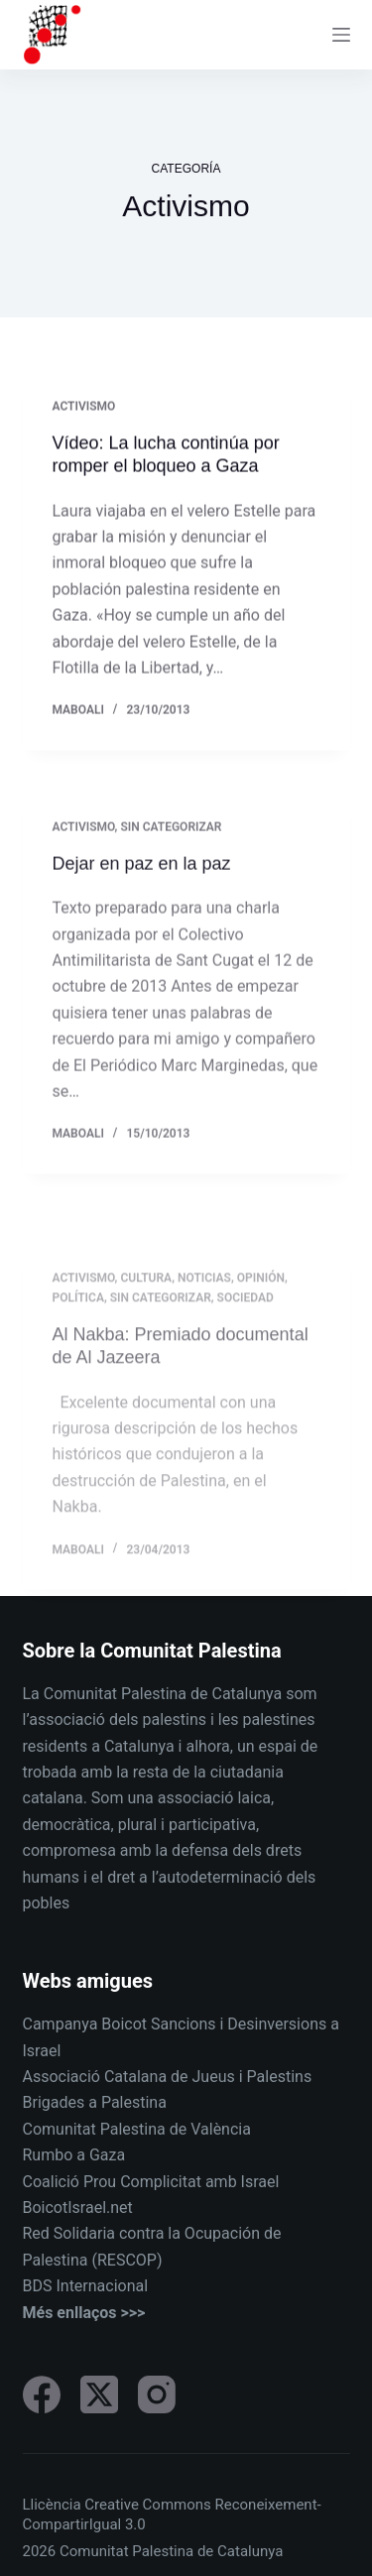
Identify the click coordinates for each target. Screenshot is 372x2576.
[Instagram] (157, 2394)
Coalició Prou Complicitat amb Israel (151, 2181)
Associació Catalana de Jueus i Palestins (167, 2076)
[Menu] (341, 35)
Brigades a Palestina (95, 2102)
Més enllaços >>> (84, 2312)
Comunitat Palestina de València (137, 2129)
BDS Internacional (86, 2285)
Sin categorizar (170, 843)
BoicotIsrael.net (78, 2207)
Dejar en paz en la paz (142, 880)
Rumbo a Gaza (74, 2155)
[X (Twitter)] (99, 2394)
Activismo (84, 408)
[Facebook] (42, 2394)
